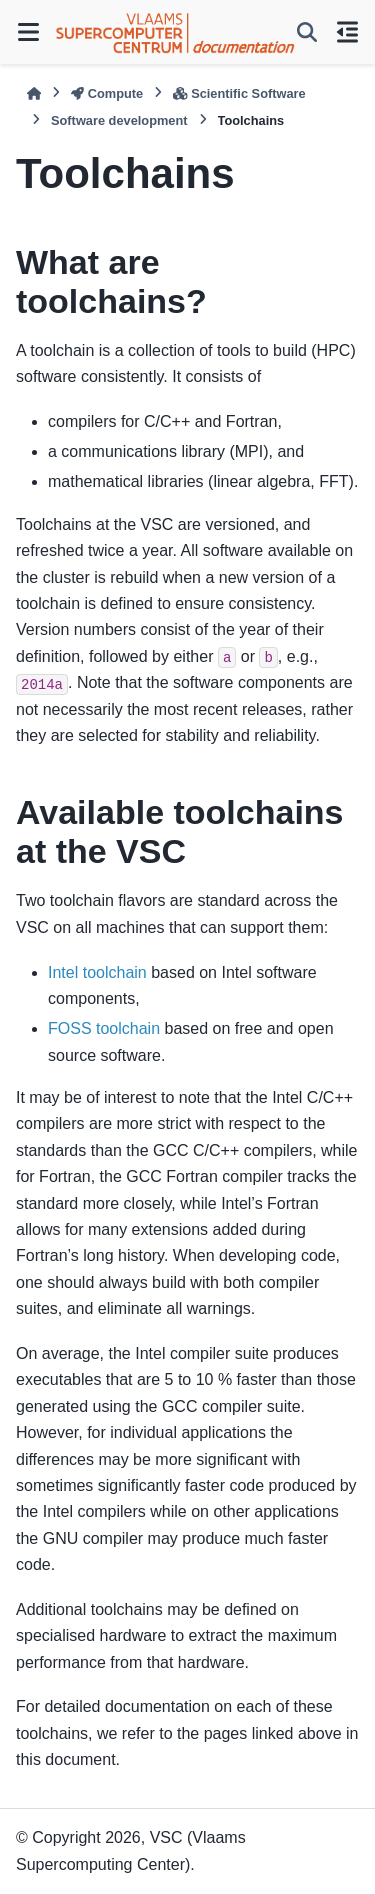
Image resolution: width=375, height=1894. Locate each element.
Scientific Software (239, 93)
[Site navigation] (28, 32)
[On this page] (347, 32)
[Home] (34, 93)
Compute (107, 93)
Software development (119, 120)
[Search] (307, 32)
